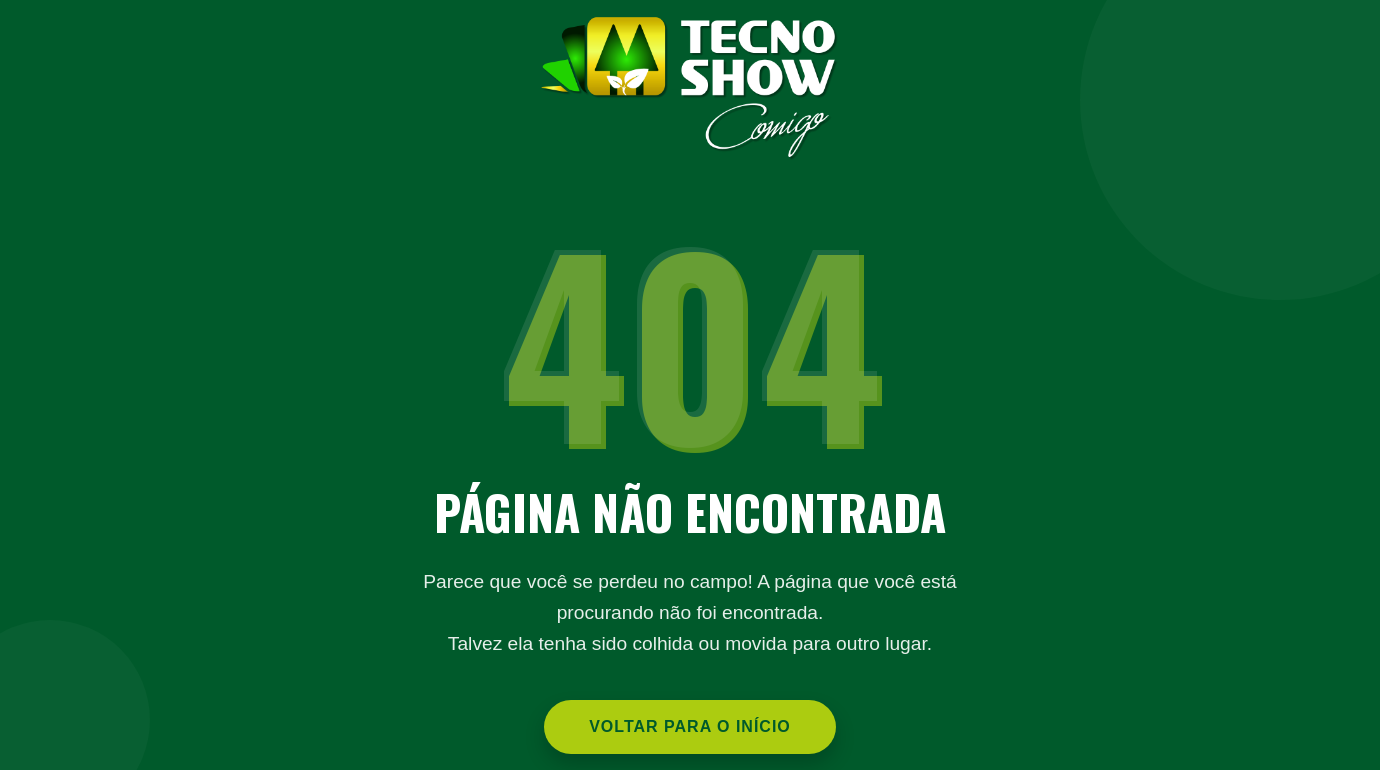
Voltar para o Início (690, 726)
